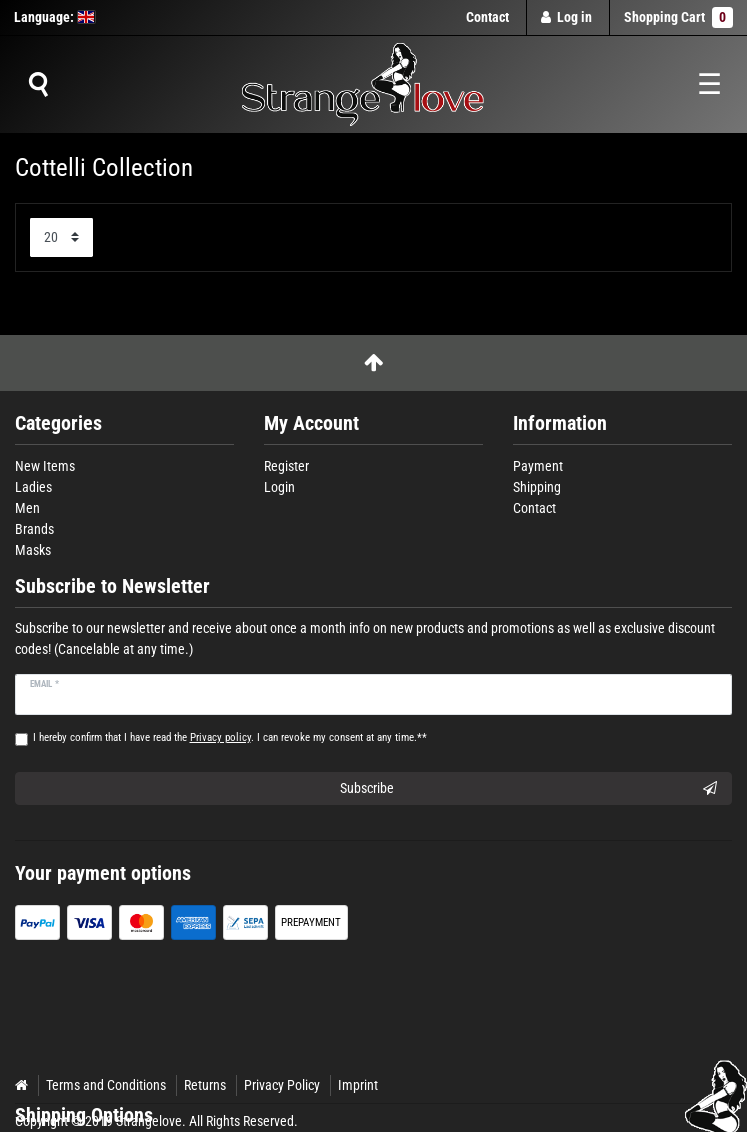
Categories (58, 423)
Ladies (33, 487)
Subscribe (529, 789)
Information (560, 423)
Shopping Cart (678, 17)
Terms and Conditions (106, 1085)
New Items (45, 466)
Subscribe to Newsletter (112, 586)
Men (27, 508)
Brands (34, 529)
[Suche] (38, 85)
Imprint (358, 1085)
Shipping (537, 487)
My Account (311, 423)
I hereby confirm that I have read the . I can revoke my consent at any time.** (230, 737)
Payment (538, 466)
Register (286, 466)
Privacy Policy (282, 1085)
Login (279, 487)
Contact (487, 17)
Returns (205, 1085)
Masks (33, 550)
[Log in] (567, 17)
